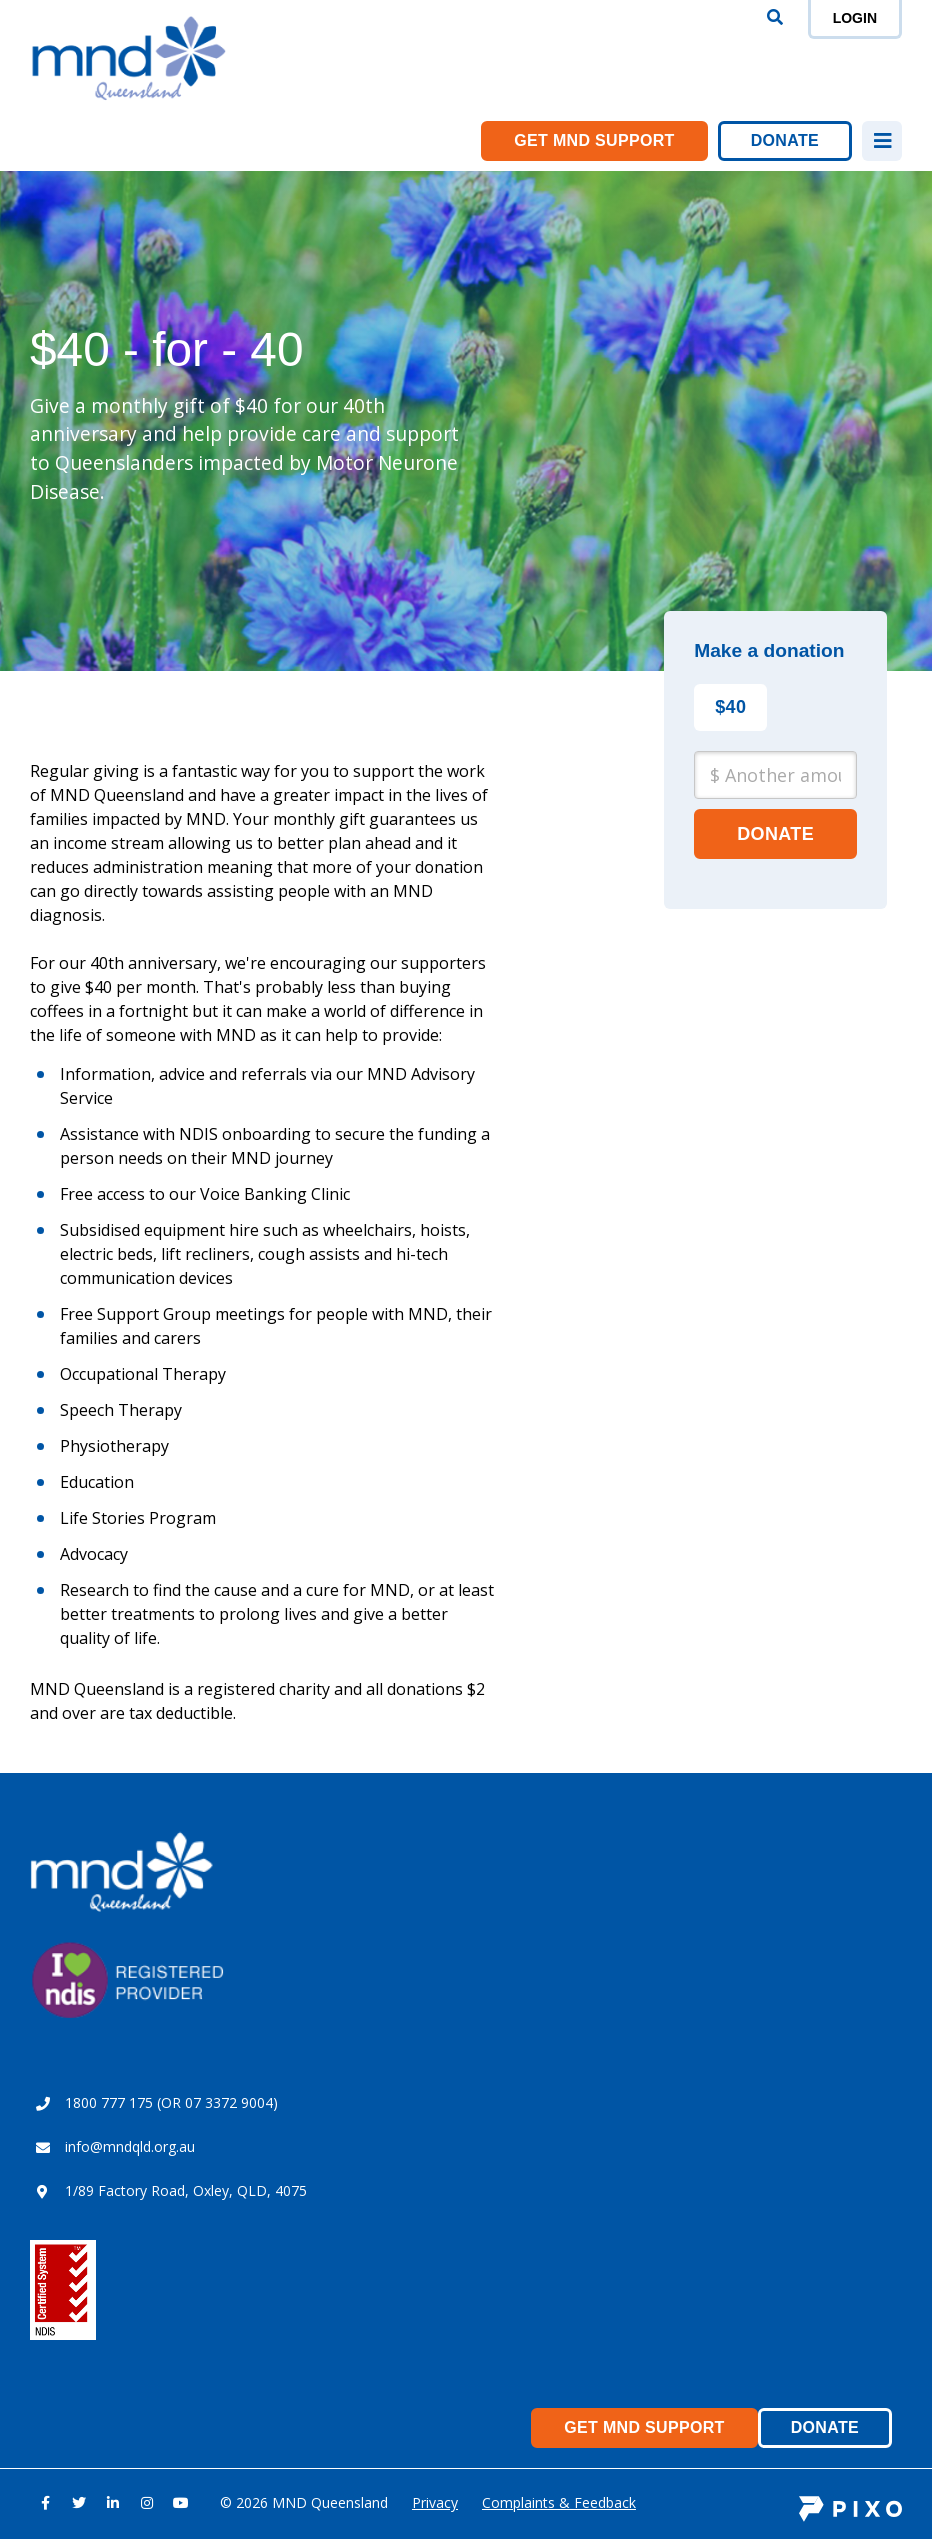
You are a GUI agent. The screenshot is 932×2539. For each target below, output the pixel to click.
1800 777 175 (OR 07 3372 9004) (171, 2102)
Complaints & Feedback (559, 2502)
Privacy (435, 2502)
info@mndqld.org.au (130, 2146)
